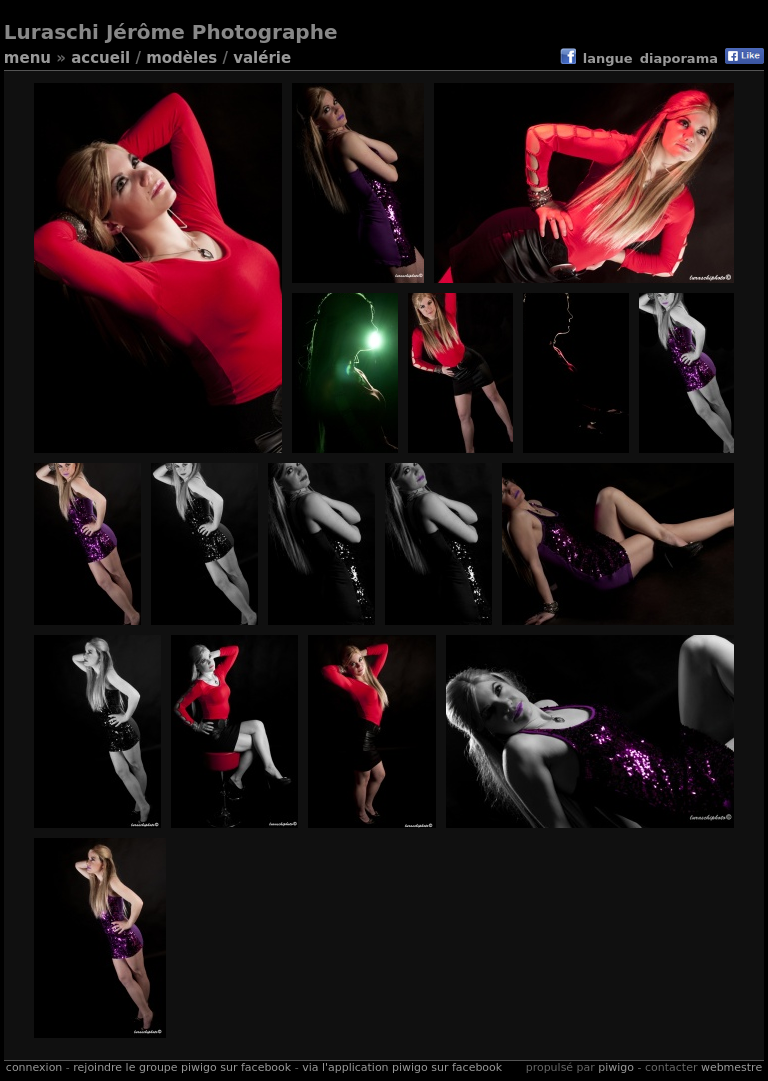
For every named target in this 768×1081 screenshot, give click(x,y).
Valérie (262, 58)
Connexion (34, 1067)
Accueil (100, 58)
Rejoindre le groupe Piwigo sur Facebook (182, 1067)
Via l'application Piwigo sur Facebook (402, 1067)
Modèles (181, 58)
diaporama (679, 58)
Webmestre (731, 1067)
